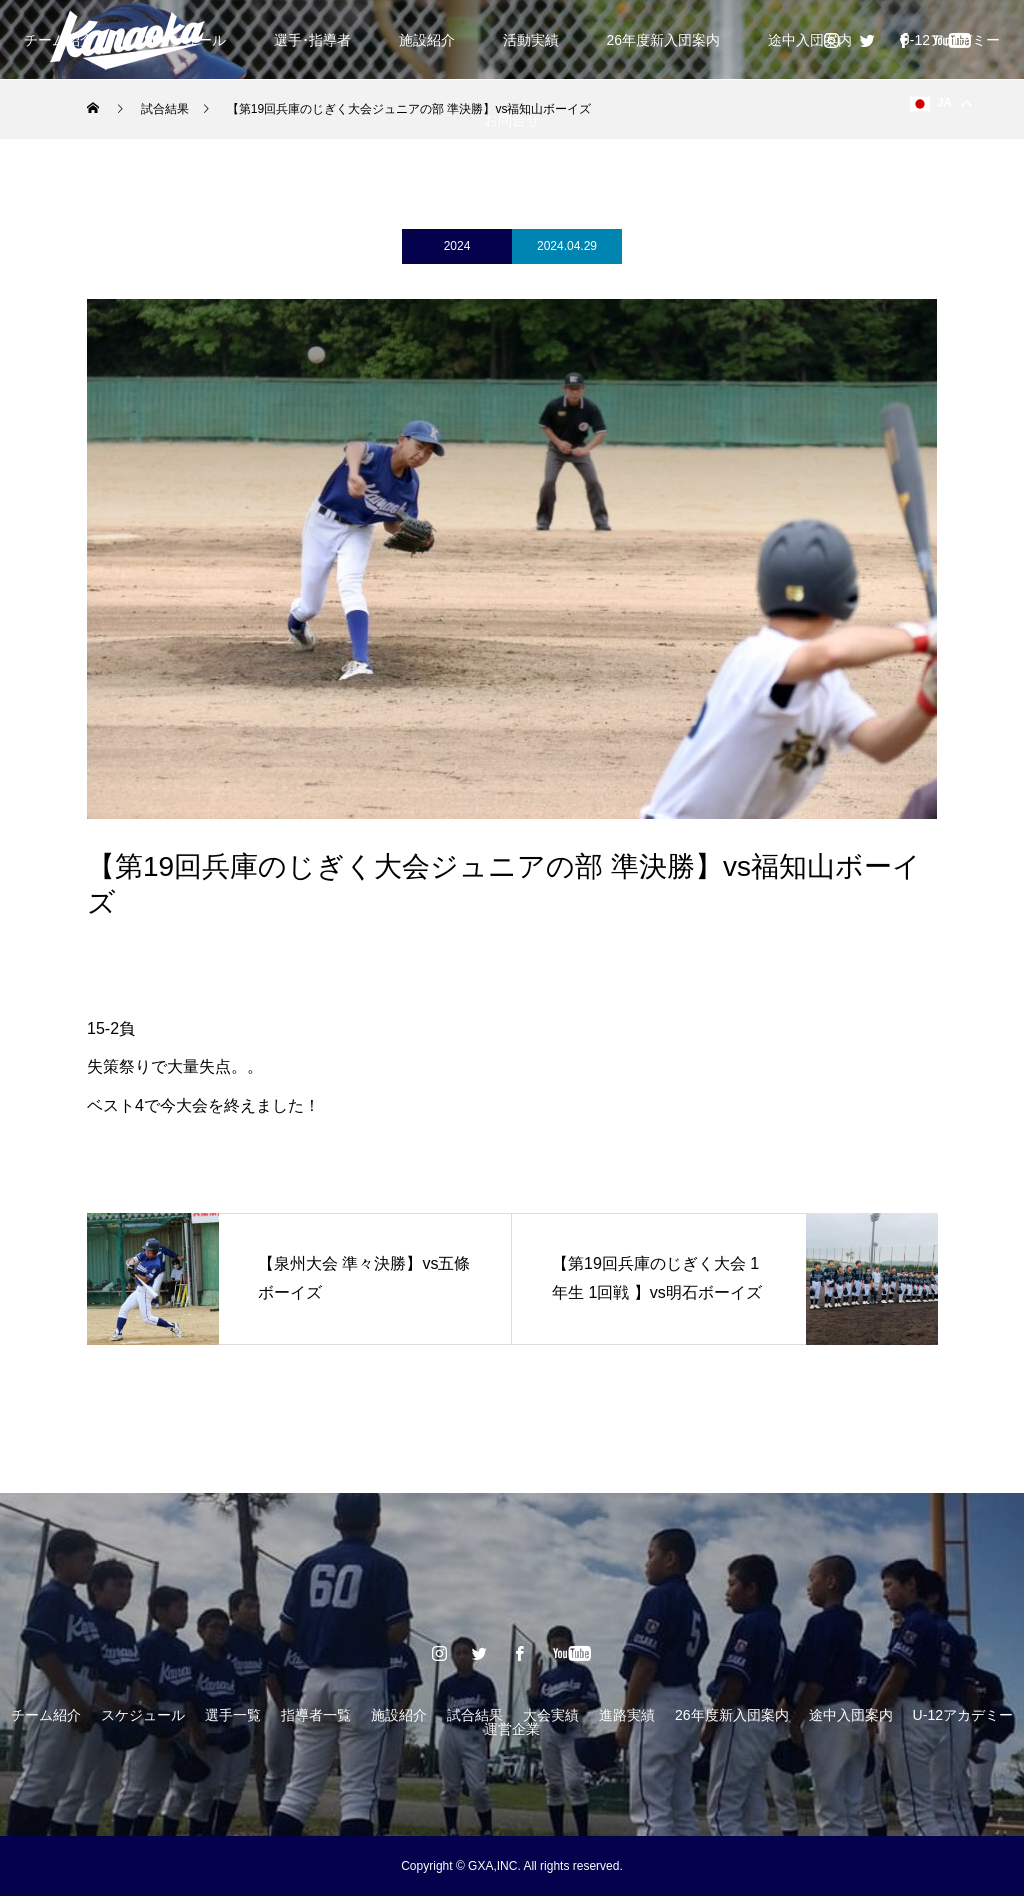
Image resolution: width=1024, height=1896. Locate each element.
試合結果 (475, 1715)
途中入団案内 (810, 40)
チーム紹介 (46, 1715)
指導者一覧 (316, 1715)
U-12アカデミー (963, 1715)
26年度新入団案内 (663, 40)
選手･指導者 (312, 40)
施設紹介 (427, 40)
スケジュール (143, 1715)
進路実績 (627, 1715)
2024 (457, 246)
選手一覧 (233, 1715)
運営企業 (512, 1729)
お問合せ (512, 120)
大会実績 (551, 1715)
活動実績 (531, 40)
